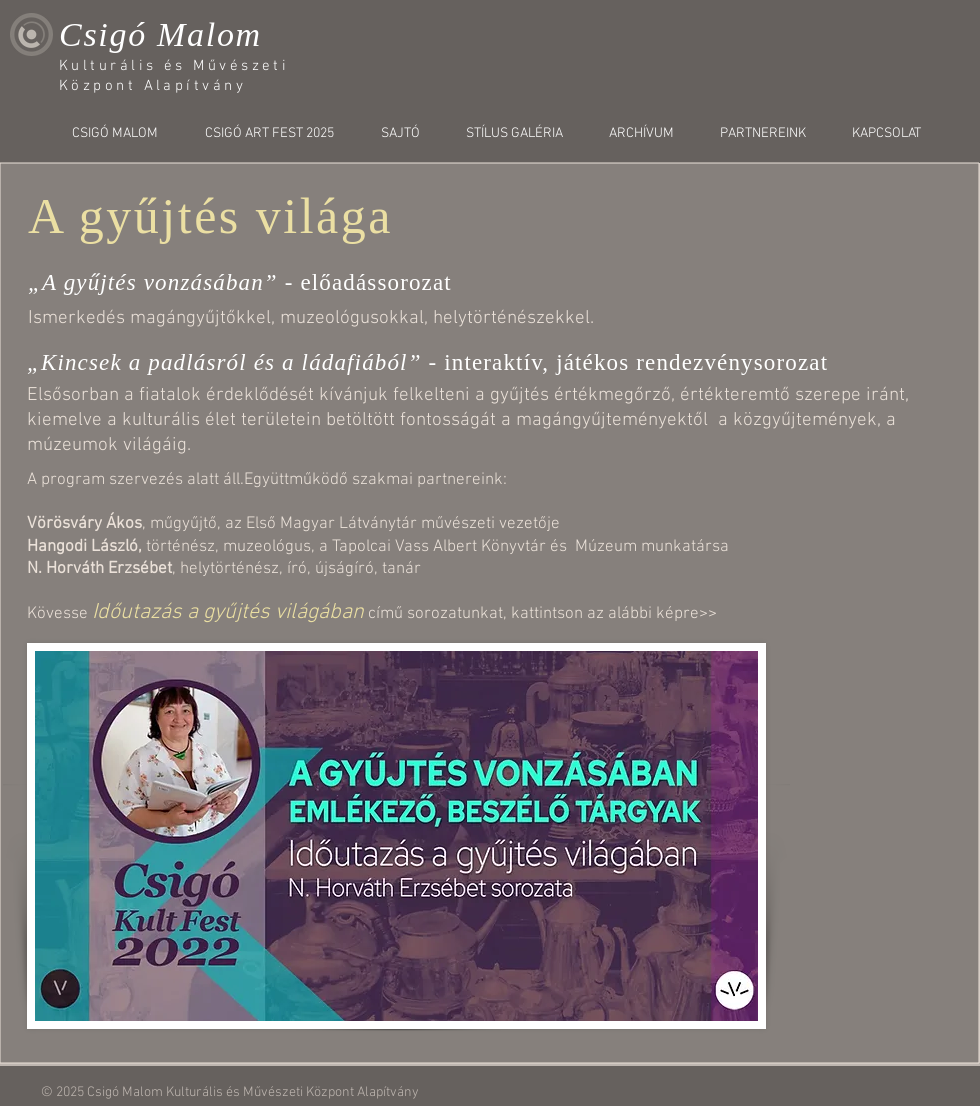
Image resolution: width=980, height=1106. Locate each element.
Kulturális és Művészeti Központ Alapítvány (292, 1092)
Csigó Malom (160, 34)
